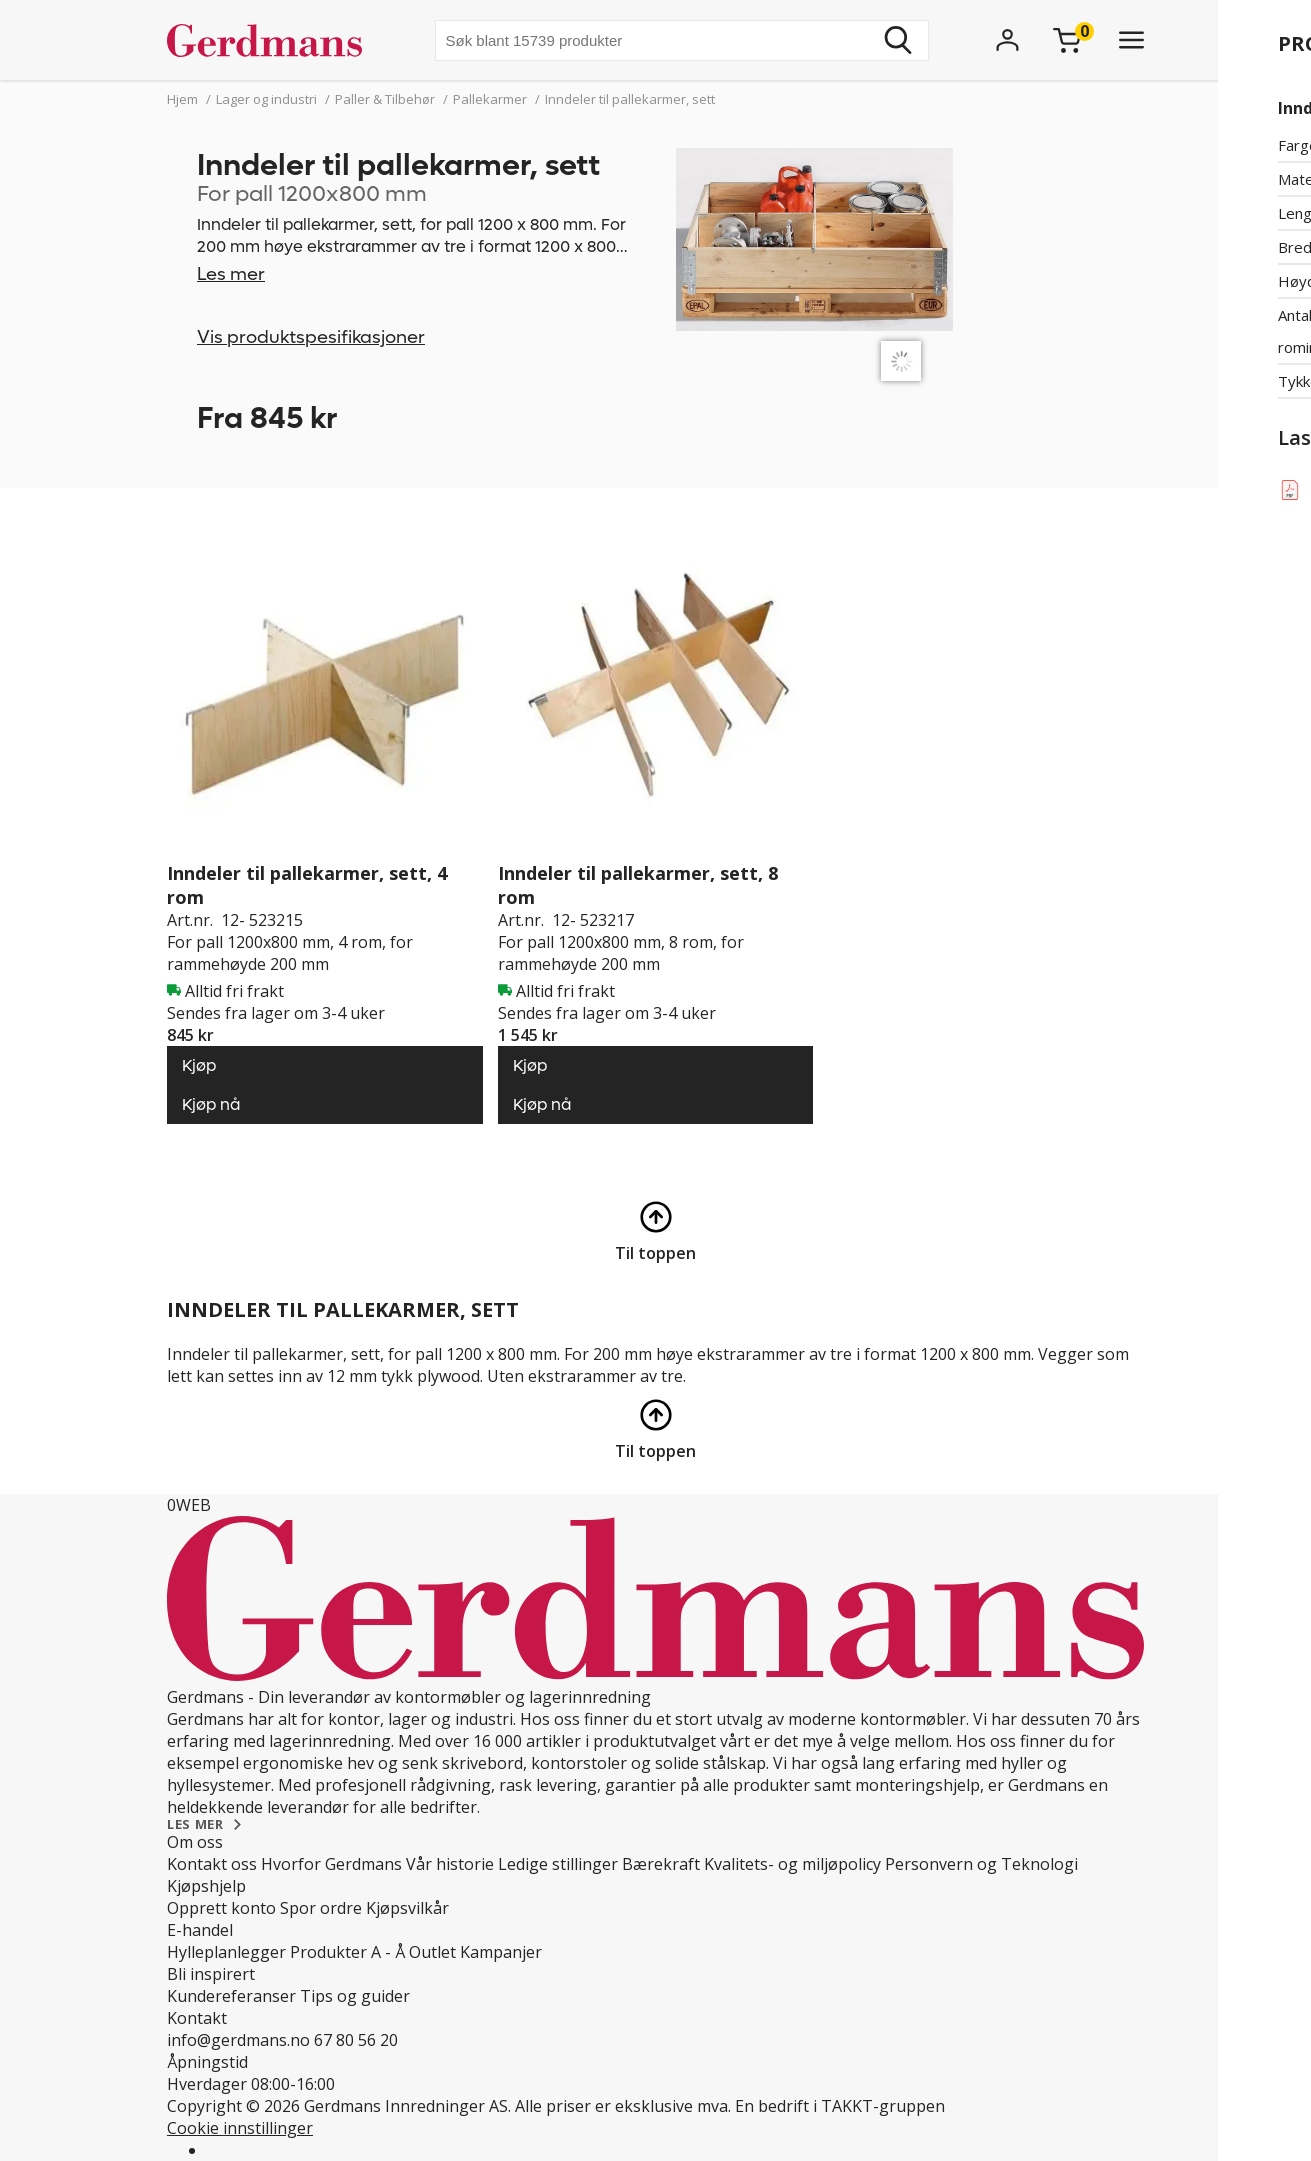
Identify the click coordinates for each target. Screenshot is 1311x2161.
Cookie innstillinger (240, 2128)
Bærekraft (661, 1864)
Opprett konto (221, 1908)
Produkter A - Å (347, 1952)
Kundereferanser (231, 1996)
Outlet (432, 1952)
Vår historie (450, 1864)
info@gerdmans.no (238, 2040)
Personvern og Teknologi (981, 1864)
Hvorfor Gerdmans (331, 1864)
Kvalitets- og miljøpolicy (792, 1864)
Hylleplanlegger (226, 1952)
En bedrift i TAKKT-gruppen (840, 2106)
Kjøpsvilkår (407, 1908)
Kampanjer (501, 1952)
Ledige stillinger (558, 1864)
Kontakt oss (212, 1864)
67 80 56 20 (356, 2040)
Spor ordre (321, 1908)
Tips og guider (355, 1996)
